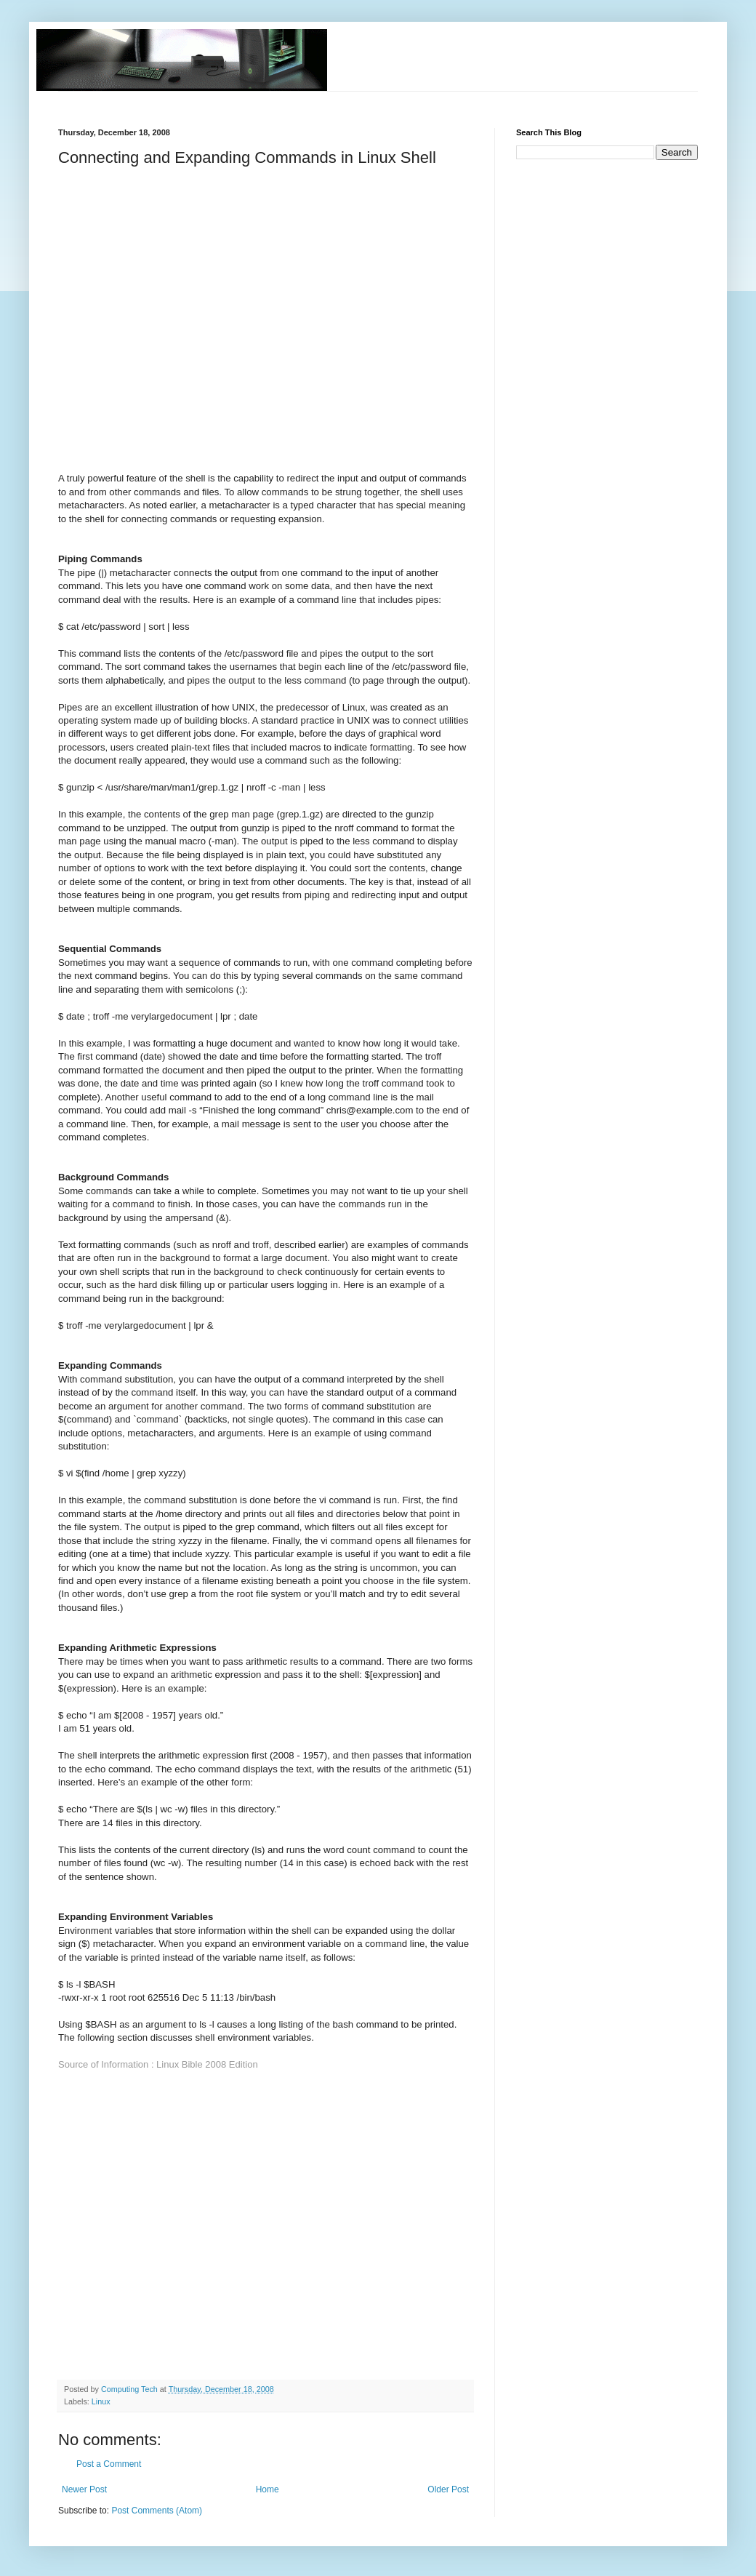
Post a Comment (108, 2464)
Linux (101, 2401)
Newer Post (84, 2489)
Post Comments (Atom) (156, 2510)
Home (267, 2489)
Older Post (448, 2489)
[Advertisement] (143, 322)
